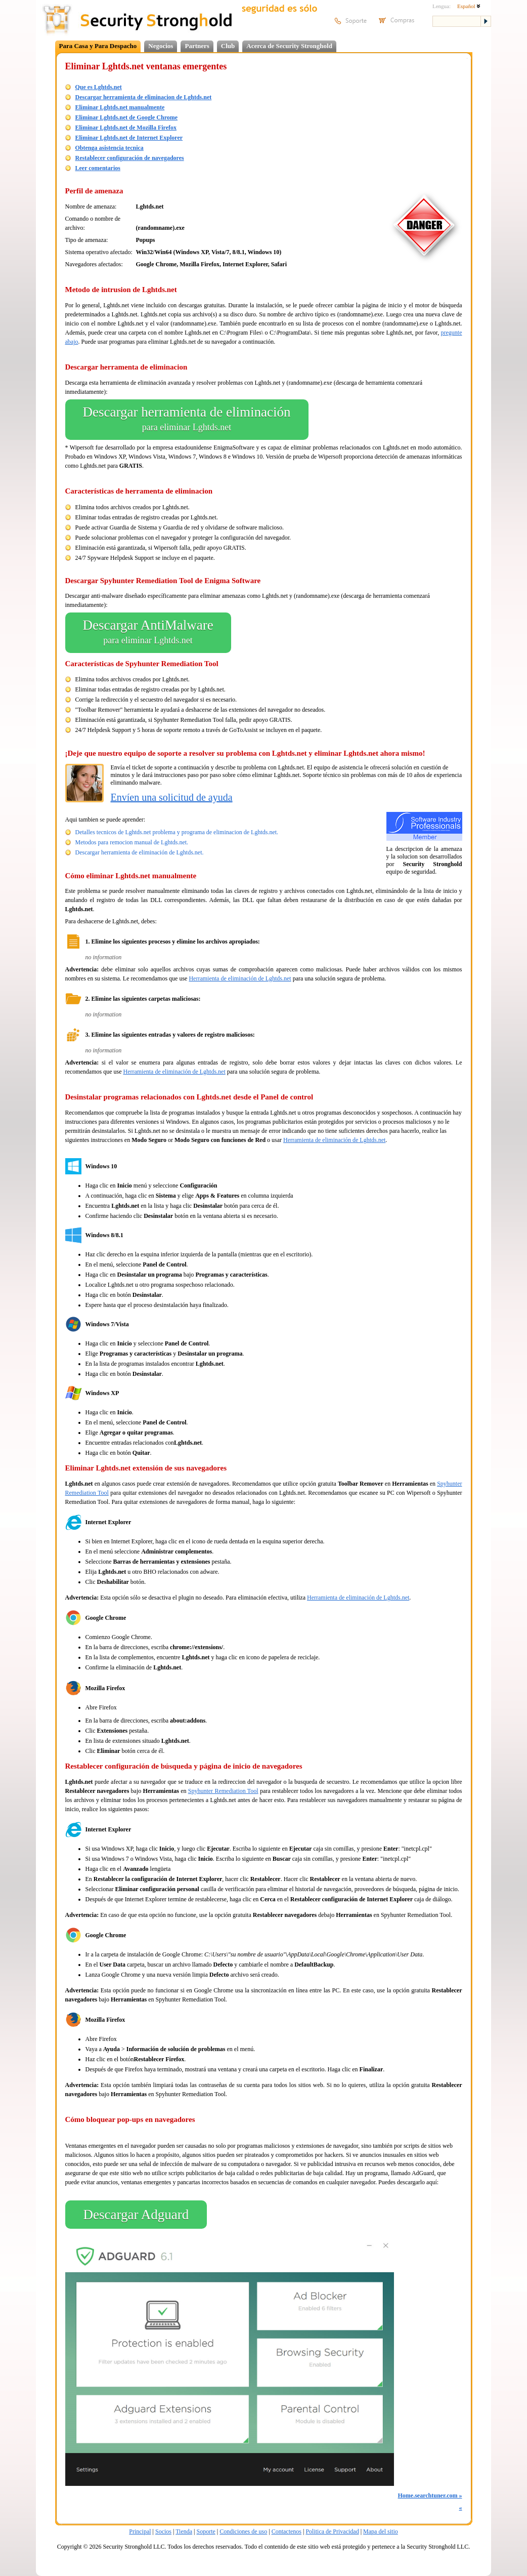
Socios (163, 2531)
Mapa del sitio (380, 2531)
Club (228, 46)
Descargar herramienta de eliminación (187, 419)
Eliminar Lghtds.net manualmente (120, 107)
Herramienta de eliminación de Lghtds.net (240, 978)
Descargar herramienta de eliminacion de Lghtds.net (143, 97)
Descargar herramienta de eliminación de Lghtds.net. (139, 852)
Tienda (183, 2531)
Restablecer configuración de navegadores (129, 157)
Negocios (160, 46)
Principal (140, 2531)
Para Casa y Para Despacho (98, 46)
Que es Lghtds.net (98, 87)
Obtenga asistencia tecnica (109, 147)
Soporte (205, 2531)
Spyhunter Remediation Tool (223, 1790)
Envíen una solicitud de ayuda (172, 797)
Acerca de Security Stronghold (289, 46)
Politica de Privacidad (332, 2531)
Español (468, 6)
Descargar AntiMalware (148, 633)
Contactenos (286, 2531)
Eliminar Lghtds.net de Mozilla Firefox (126, 127)
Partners (197, 46)
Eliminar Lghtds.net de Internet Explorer (129, 137)
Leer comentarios (97, 168)
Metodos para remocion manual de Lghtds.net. (132, 842)
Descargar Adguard (136, 2214)
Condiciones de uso (243, 2531)
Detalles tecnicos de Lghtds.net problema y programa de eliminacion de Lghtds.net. (177, 832)
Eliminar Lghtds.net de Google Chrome (126, 117)
